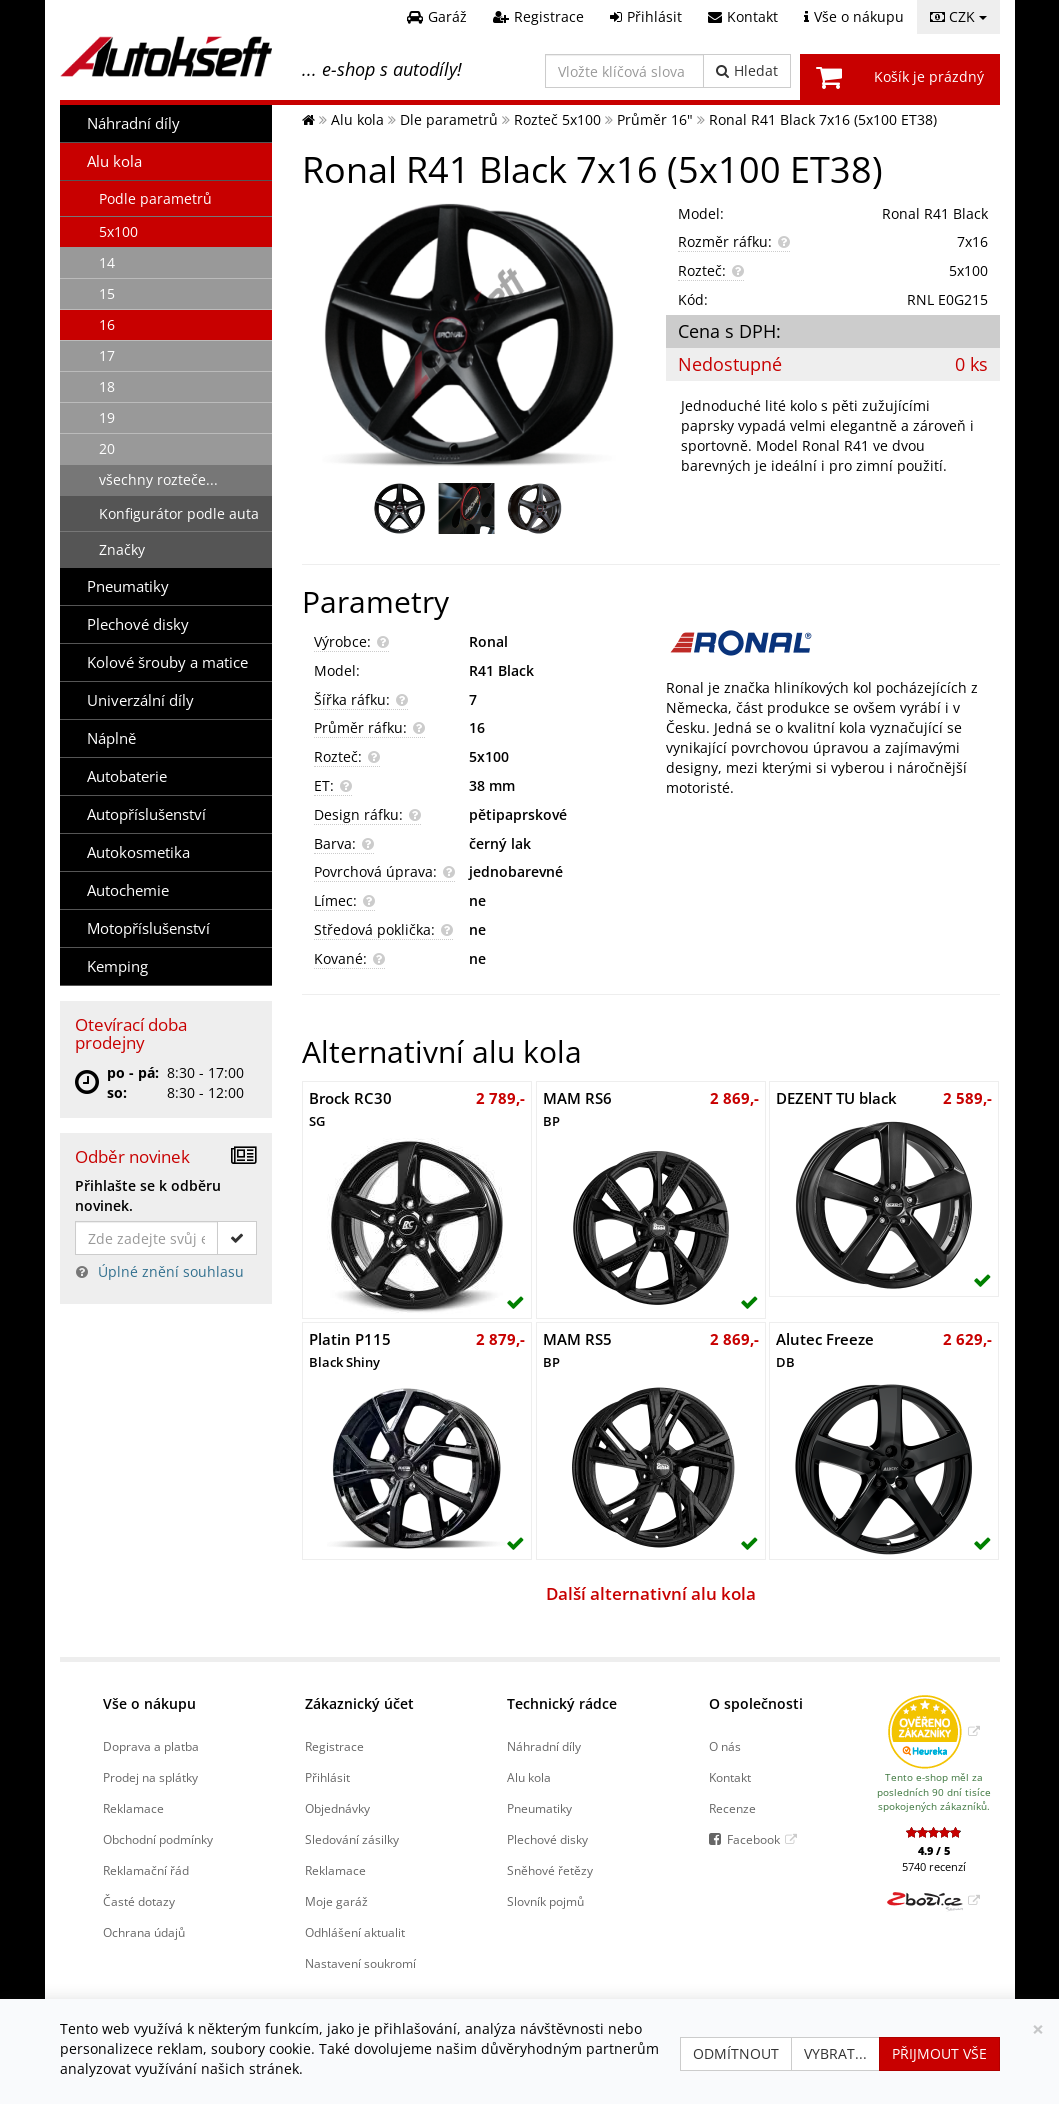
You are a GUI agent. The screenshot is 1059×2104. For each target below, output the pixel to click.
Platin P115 (350, 1350)
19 (107, 417)
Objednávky (337, 1808)
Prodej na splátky (150, 1777)
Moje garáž (336, 1901)
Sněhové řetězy (550, 1870)
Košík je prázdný (929, 76)
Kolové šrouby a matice (167, 662)
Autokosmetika (138, 852)
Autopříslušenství (146, 814)
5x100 (118, 231)
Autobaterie (127, 776)
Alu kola (114, 161)
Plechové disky (138, 624)
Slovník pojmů (545, 1901)
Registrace (334, 1746)
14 (107, 262)
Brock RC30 (350, 1109)
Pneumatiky (128, 586)
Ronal (488, 641)
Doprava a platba (151, 1746)
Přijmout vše (939, 2053)
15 (107, 293)
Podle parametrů (155, 198)
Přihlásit (327, 1777)
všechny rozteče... (158, 479)
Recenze (732, 1808)
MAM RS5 (577, 1350)
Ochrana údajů (144, 1932)
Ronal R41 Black (935, 213)
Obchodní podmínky (158, 1839)
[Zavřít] (1038, 2029)
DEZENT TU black (836, 1098)
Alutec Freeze (825, 1350)
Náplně (111, 738)
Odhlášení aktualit (355, 1932)
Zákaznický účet (359, 1703)
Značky (122, 549)
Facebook (753, 1839)
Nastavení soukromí (360, 1963)
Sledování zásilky (352, 1839)
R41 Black (501, 670)
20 (107, 448)
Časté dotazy (139, 1901)
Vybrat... (835, 2053)
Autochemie (128, 890)
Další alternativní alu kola (651, 1593)
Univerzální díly (140, 700)
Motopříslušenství (148, 928)
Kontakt (730, 1777)
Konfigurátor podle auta (179, 513)
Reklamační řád (146, 1870)
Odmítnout (736, 2053)
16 (107, 324)
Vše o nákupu (149, 1703)
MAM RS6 (577, 1109)
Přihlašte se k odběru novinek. (148, 1195)
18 (107, 386)
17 (107, 355)
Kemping (117, 966)
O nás (725, 1746)
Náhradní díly (133, 123)
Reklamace (133, 1808)
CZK (958, 16)
